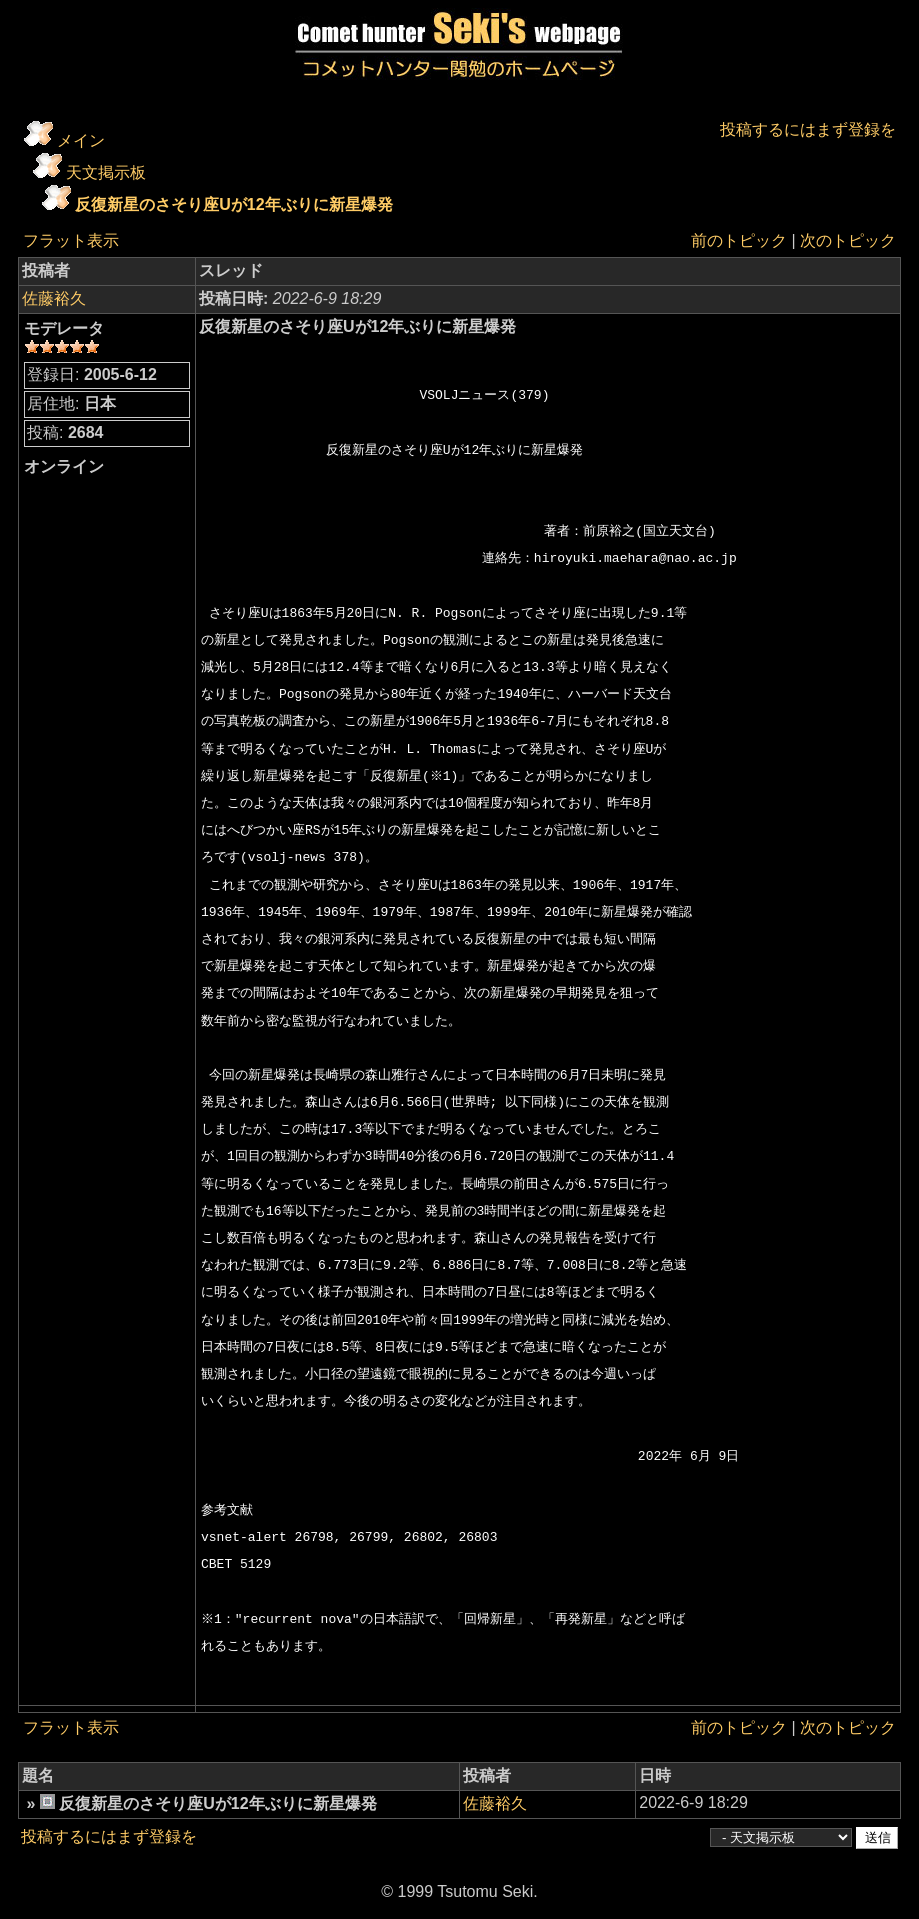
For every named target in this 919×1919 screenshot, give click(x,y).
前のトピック (739, 240)
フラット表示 (71, 240)
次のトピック (848, 240)
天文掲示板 (106, 172)
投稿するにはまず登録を (808, 129)
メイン (81, 140)
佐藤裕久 (54, 298)
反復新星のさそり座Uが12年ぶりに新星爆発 (233, 204)
